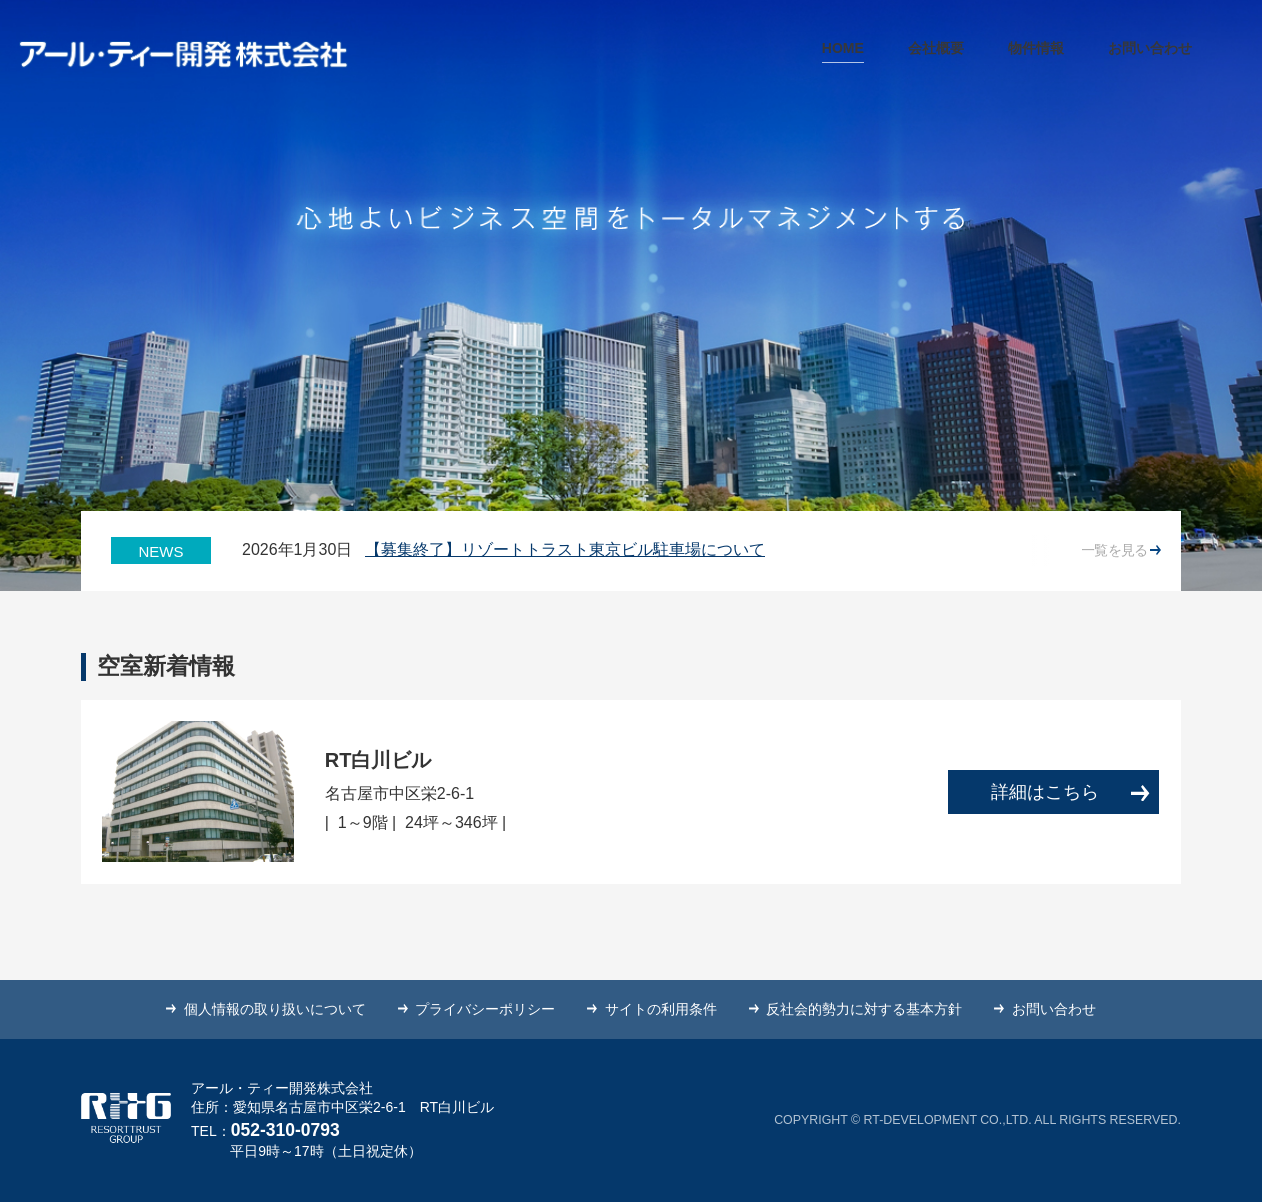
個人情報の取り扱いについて (275, 1009)
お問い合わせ (1054, 1009)
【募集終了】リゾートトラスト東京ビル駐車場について (565, 549)
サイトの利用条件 (661, 1009)
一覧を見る (1121, 550)
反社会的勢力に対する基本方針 (864, 1009)
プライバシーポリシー (485, 1009)
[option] (661, 550)
